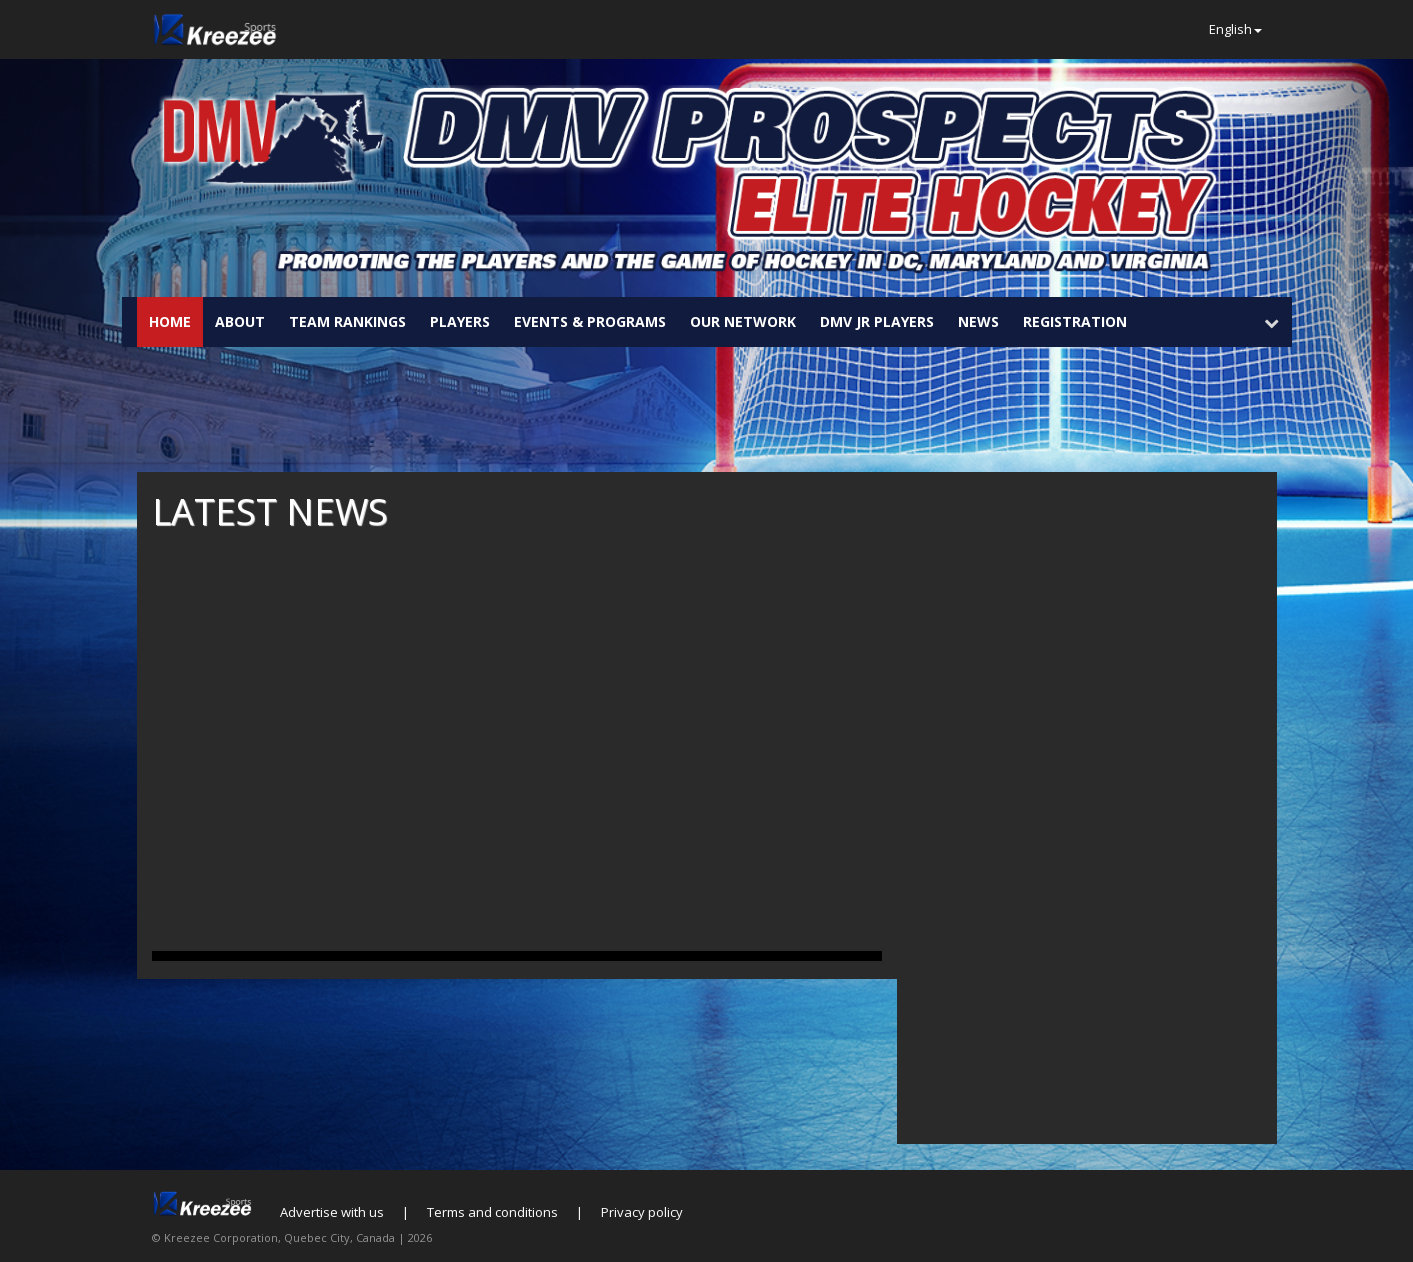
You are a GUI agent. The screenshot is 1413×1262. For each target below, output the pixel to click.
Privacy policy (642, 1212)
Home (170, 321)
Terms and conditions (492, 1212)
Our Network (743, 321)
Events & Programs (590, 321)
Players (460, 321)
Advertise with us (332, 1212)
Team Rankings (347, 321)
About (240, 321)
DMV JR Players (877, 321)
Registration (1075, 321)
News (978, 321)
